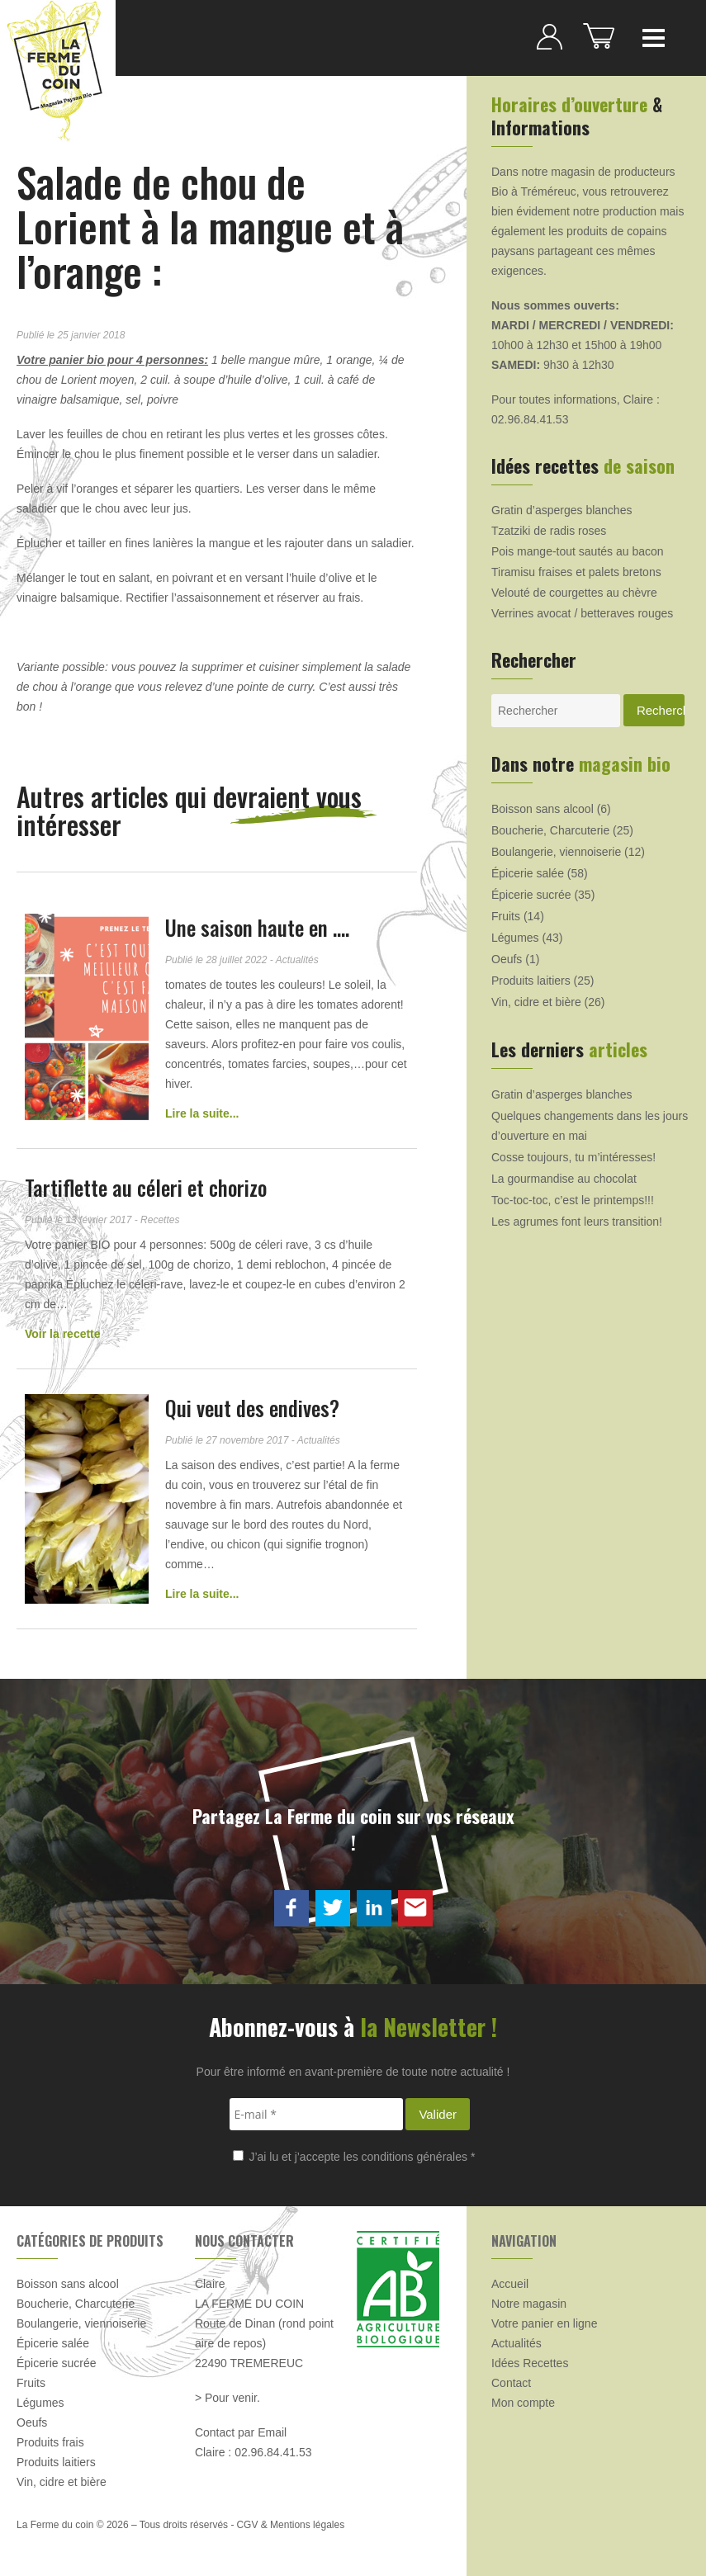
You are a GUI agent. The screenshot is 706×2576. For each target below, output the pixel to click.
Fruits (505, 916)
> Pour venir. (227, 2397)
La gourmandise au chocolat (564, 1178)
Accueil (509, 2283)
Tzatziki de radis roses (548, 530)
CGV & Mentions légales (290, 2525)
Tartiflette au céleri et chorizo (146, 1187)
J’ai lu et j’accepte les (354, 2156)
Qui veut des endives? (252, 1407)
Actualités (516, 2343)
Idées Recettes (529, 2363)
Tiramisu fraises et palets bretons (576, 572)
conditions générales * (419, 2156)
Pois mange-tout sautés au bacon (577, 551)
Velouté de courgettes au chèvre (574, 592)
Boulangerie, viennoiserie (556, 851)
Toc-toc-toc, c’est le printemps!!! (572, 1200)
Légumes (515, 937)
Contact (511, 2382)
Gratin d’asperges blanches (561, 510)
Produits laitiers (531, 980)
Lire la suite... (202, 1113)
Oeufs (506, 959)
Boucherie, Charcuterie (550, 830)
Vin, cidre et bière (536, 1002)
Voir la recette (63, 1333)
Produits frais (50, 2442)
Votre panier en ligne (544, 2323)
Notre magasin (528, 2303)
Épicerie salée (527, 873)
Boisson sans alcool (542, 808)
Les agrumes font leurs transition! (576, 1221)
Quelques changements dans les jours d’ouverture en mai (589, 1125)
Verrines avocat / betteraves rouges (582, 613)
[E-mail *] (316, 2114)
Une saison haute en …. (257, 927)
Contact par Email (241, 2432)
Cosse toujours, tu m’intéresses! (573, 1157)
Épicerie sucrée (531, 894)
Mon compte (523, 2402)
